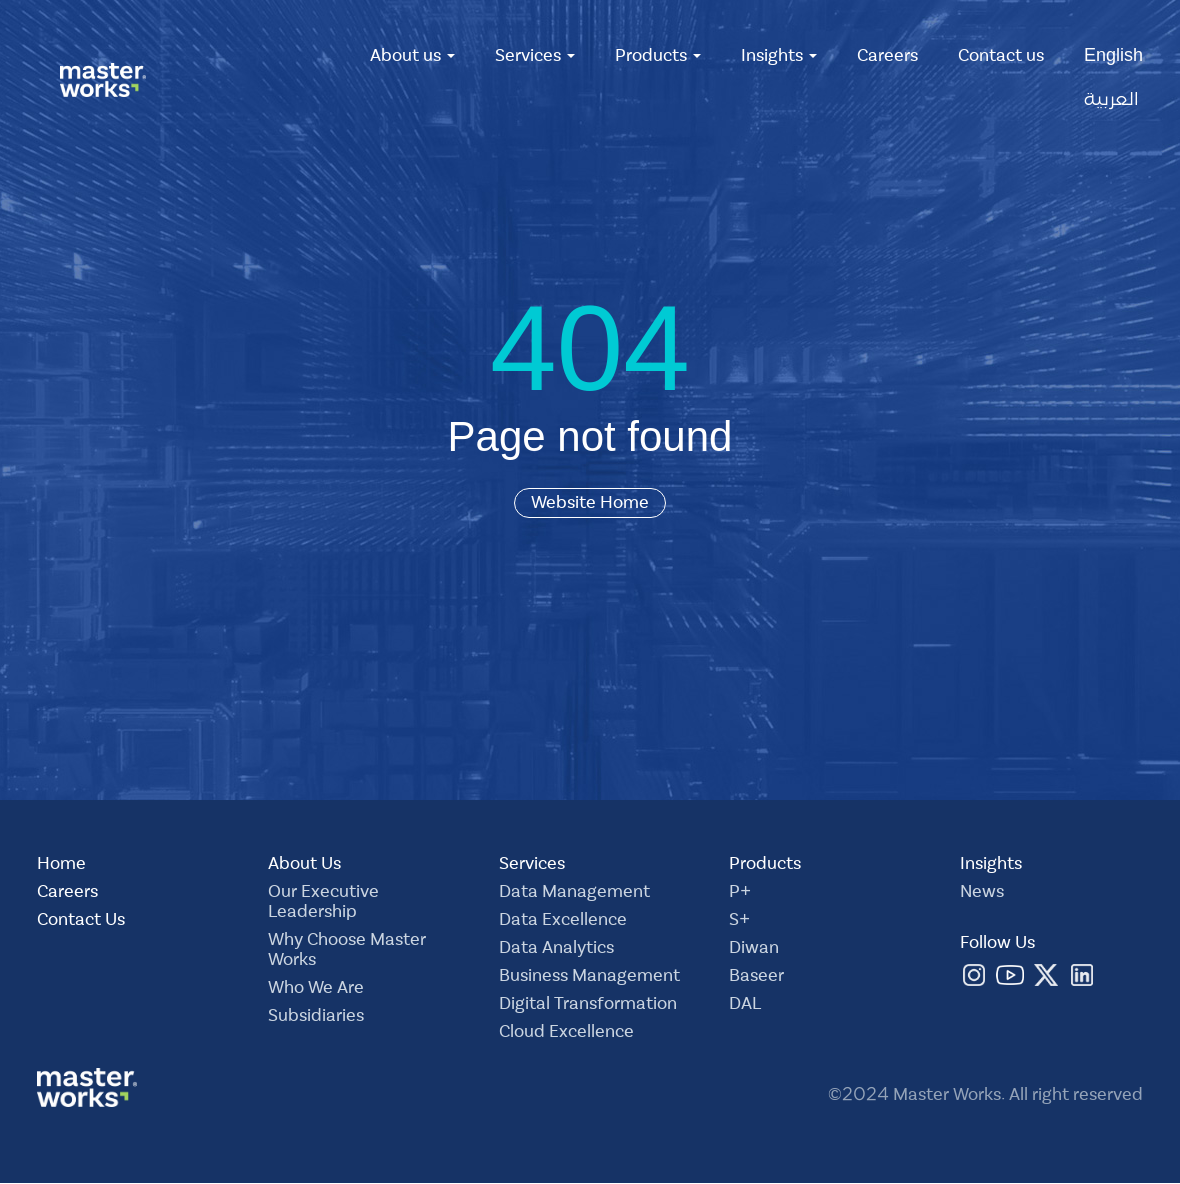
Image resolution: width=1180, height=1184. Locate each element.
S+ (739, 922)
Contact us (1001, 58)
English (1113, 58)
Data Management (574, 894)
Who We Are (316, 990)
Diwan (754, 950)
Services (535, 58)
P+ (740, 894)
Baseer (756, 978)
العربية (1111, 102)
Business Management (589, 978)
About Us (304, 866)
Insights (779, 58)
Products (658, 58)
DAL (745, 1006)
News (982, 894)
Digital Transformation (588, 1006)
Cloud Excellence (566, 1034)
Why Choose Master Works (347, 952)
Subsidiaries (316, 1018)
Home (61, 866)
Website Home (590, 503)
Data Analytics (556, 950)
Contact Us (81, 922)
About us (412, 58)
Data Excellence (563, 922)
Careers (887, 58)
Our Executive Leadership (323, 904)
